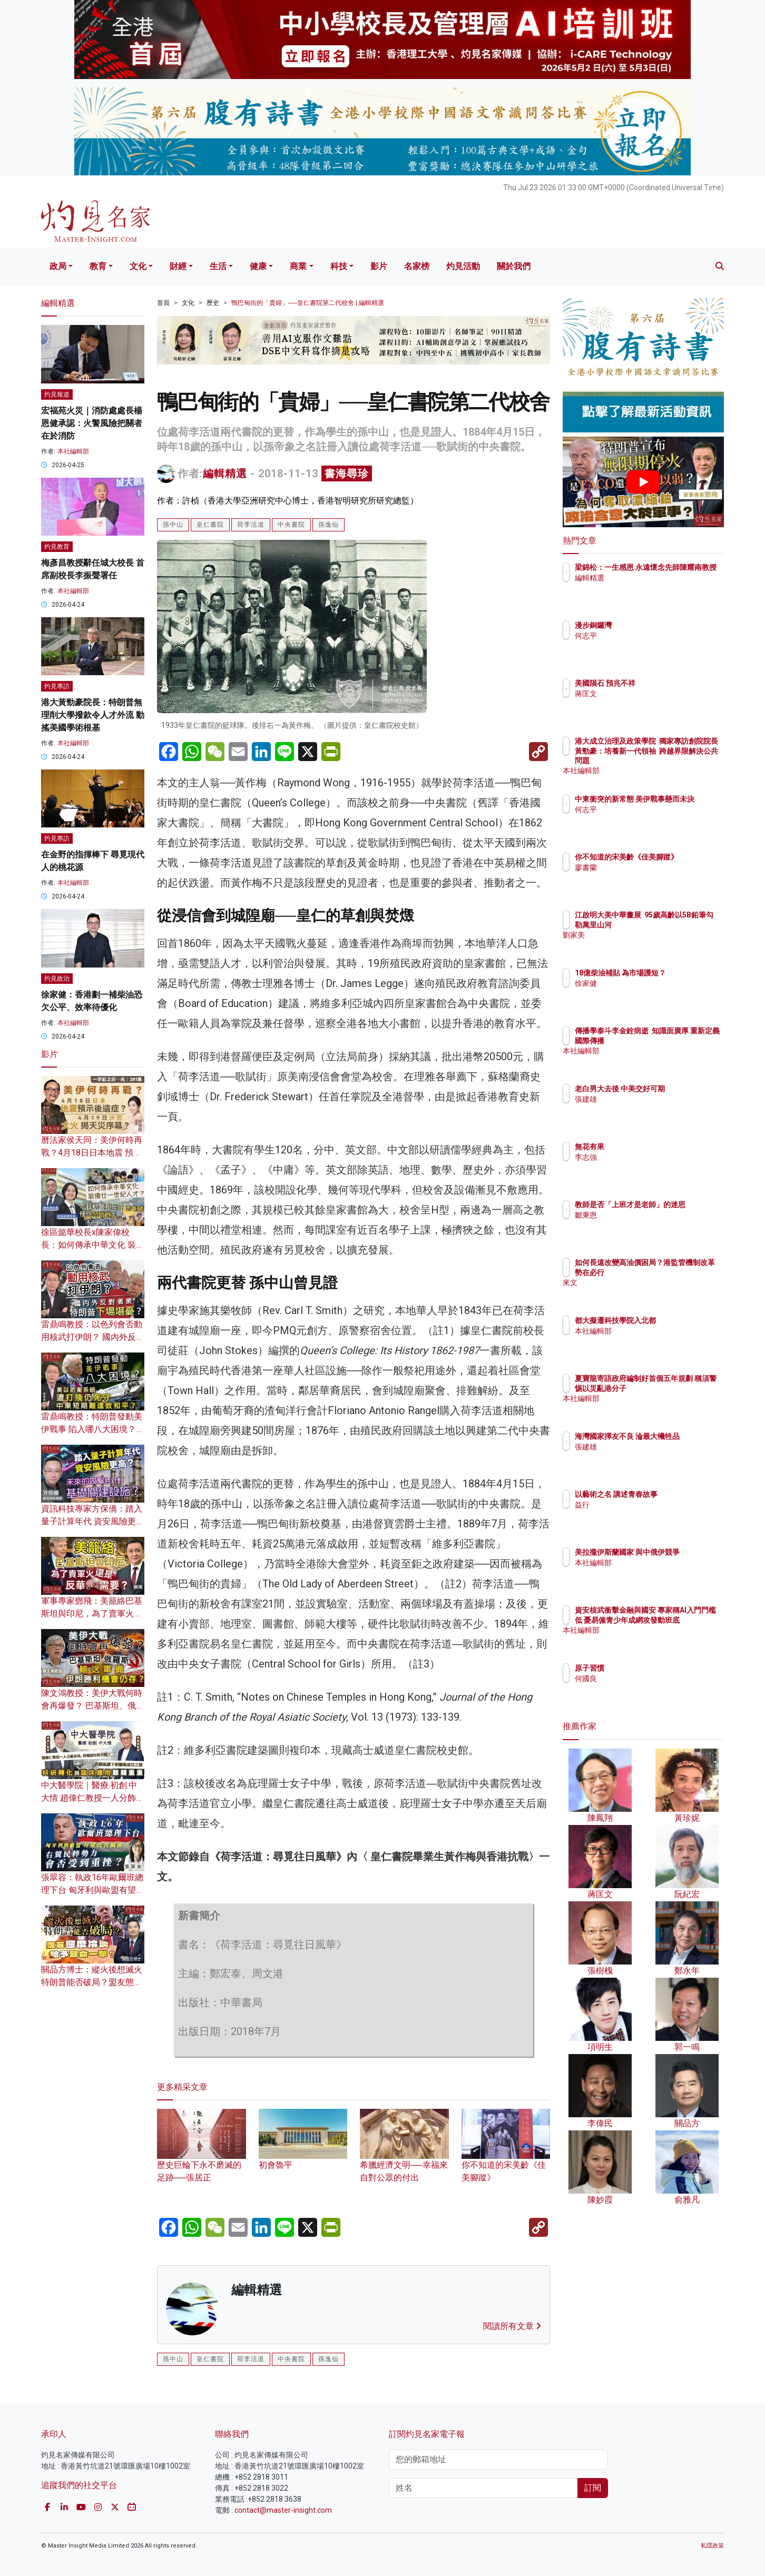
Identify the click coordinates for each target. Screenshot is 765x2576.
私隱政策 (712, 2545)
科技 (338, 266)
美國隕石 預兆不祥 (666, 683)
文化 (138, 266)
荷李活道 (250, 524)
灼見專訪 (57, 686)
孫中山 (173, 524)
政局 (58, 266)
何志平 (647, 635)
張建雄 (647, 1108)
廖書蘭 (647, 877)
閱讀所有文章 (512, 2326)
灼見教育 (57, 546)
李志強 (647, 1157)
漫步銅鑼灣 (654, 625)
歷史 (213, 303)
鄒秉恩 (647, 1224)
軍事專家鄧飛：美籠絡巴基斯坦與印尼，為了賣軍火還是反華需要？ (91, 1613)
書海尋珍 (347, 473)
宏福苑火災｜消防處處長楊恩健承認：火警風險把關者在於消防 (91, 423)
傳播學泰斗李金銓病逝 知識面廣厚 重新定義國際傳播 (674, 1040)
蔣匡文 (647, 693)
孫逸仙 (328, 524)
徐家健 (647, 993)
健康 (258, 266)
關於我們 (514, 266)
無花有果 (651, 1146)
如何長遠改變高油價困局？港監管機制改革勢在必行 (677, 1272)
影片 (378, 266)
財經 (178, 266)
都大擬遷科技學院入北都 (677, 1320)
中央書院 (291, 524)
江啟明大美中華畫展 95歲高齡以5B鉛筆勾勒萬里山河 (677, 924)
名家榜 (416, 266)
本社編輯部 (73, 451)
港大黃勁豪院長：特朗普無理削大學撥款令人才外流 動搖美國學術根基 (92, 715)
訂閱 (592, 2488)
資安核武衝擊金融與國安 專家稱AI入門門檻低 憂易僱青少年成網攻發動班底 (677, 1619)
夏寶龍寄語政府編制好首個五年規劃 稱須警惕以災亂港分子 (677, 1387)
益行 (643, 1505)
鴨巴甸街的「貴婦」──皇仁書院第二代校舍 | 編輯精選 (307, 303)
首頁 (163, 303)
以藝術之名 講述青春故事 (677, 1494)
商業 (298, 266)
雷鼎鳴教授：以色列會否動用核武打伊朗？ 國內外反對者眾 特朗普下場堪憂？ (92, 1337)
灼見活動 (463, 266)
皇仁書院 (210, 524)
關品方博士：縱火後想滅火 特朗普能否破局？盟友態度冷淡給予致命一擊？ (91, 1982)
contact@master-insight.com (283, 2510)
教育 (98, 266)
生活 (218, 266)
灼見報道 (57, 394)
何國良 (647, 1678)
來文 (643, 1292)
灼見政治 (57, 978)
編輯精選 (225, 473)
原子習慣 (651, 1668)
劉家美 (647, 944)
